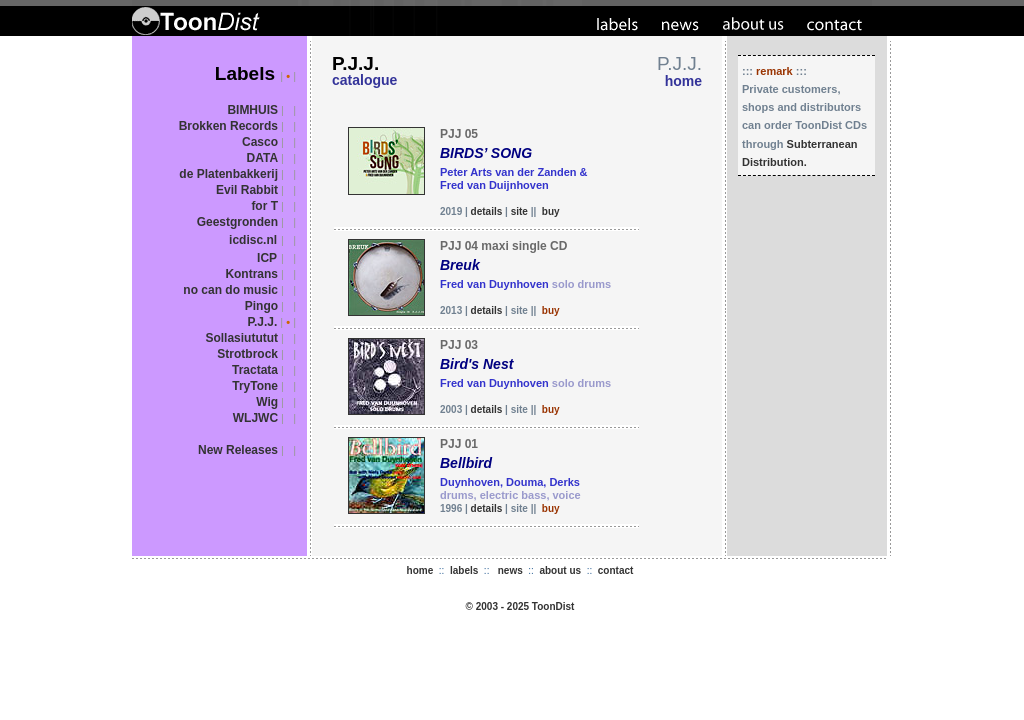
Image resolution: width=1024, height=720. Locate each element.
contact (616, 570)
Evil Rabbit (247, 190)
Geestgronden (237, 222)
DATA (263, 158)
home (420, 570)
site (519, 211)
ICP (267, 258)
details (487, 211)
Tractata (255, 370)
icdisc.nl (253, 240)
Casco (260, 142)
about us (560, 570)
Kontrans (251, 274)
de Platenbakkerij (228, 174)
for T (264, 206)
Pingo (261, 306)
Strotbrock (247, 354)
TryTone (255, 386)
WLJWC (255, 418)
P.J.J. (262, 322)
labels (464, 570)
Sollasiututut (241, 338)
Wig (267, 402)
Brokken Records (228, 126)
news (510, 570)
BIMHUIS (252, 110)
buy (551, 211)
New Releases (238, 450)
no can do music (230, 290)
